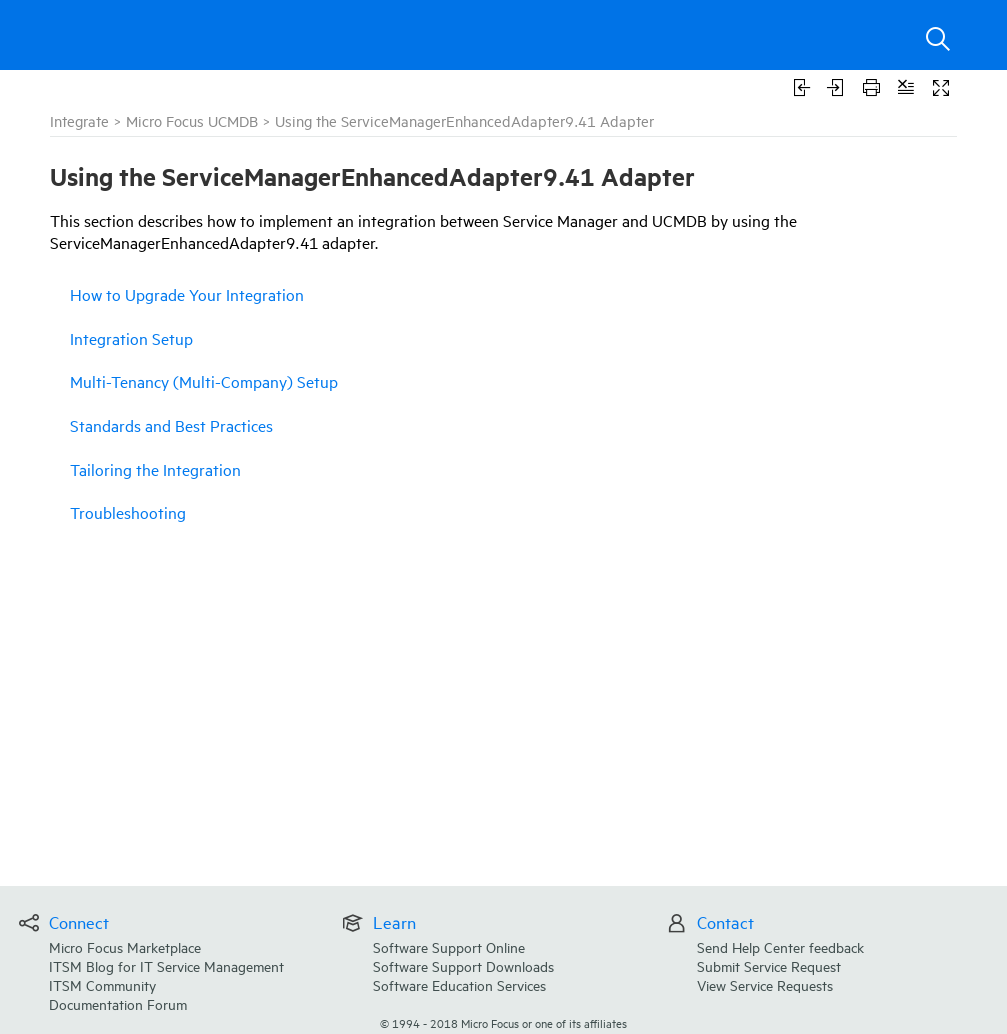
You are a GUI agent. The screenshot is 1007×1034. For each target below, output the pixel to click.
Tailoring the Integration (155, 469)
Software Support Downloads (463, 965)
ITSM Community (102, 984)
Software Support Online (449, 946)
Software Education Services (459, 984)
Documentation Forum (118, 1003)
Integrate (79, 120)
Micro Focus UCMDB (192, 120)
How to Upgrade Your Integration (187, 294)
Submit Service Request (769, 965)
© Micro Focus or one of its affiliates (503, 1022)
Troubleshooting (128, 512)
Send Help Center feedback (780, 946)
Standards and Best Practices (171, 425)
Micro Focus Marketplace (125, 946)
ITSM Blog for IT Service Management (166, 965)
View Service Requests (765, 984)
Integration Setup (131, 338)
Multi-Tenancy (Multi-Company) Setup (204, 381)
